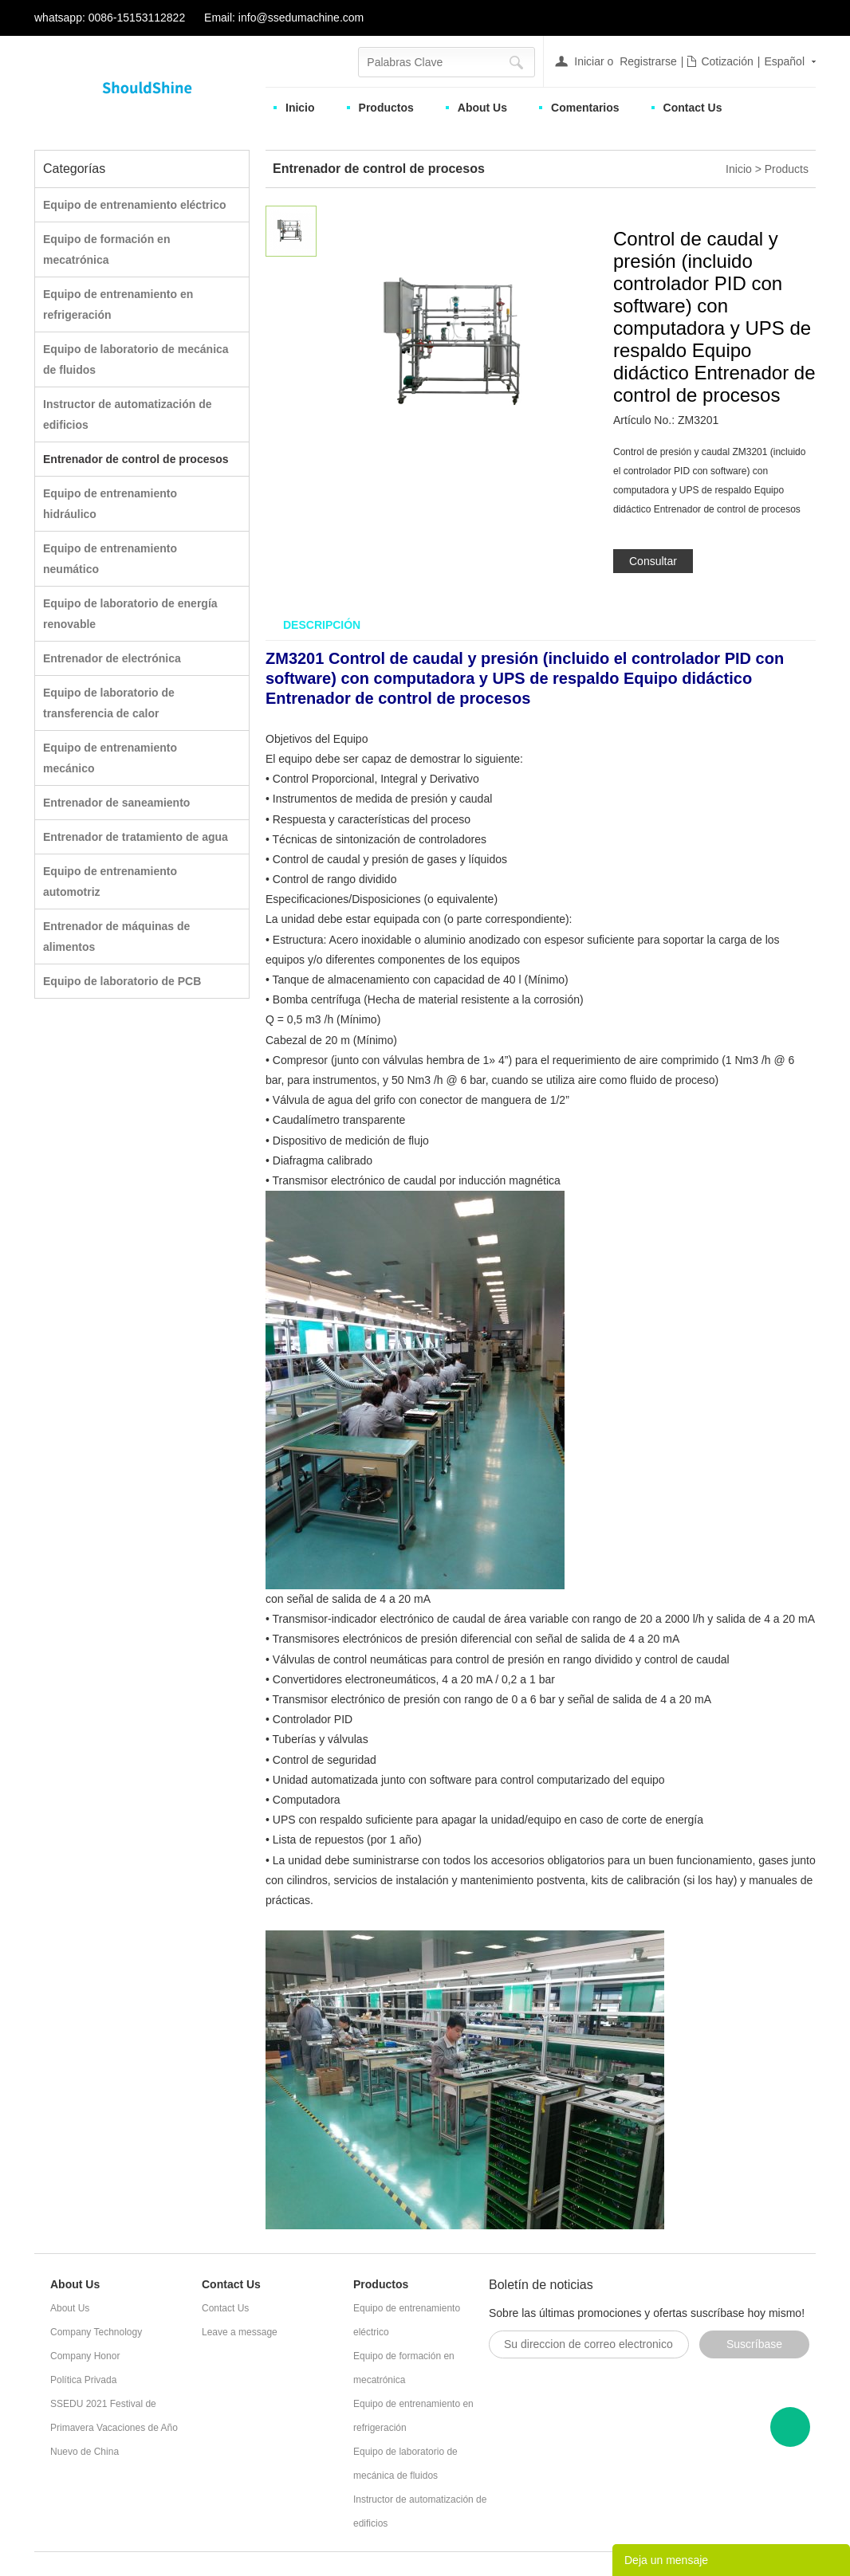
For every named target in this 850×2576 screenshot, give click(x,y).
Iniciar (589, 61)
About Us (482, 107)
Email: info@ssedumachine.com (284, 17)
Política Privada (83, 2380)
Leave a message (239, 2332)
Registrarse (648, 61)
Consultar (653, 561)
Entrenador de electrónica (112, 658)
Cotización (727, 61)
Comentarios (585, 107)
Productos (386, 107)
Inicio (300, 107)
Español (784, 61)
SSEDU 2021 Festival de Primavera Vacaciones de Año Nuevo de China (114, 2427)
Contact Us (692, 107)
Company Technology (96, 2332)
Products (787, 169)
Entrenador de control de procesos (136, 459)
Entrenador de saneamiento (116, 802)
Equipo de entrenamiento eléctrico (134, 204)
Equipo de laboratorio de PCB (122, 981)
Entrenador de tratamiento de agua (135, 837)
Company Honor (85, 2356)
